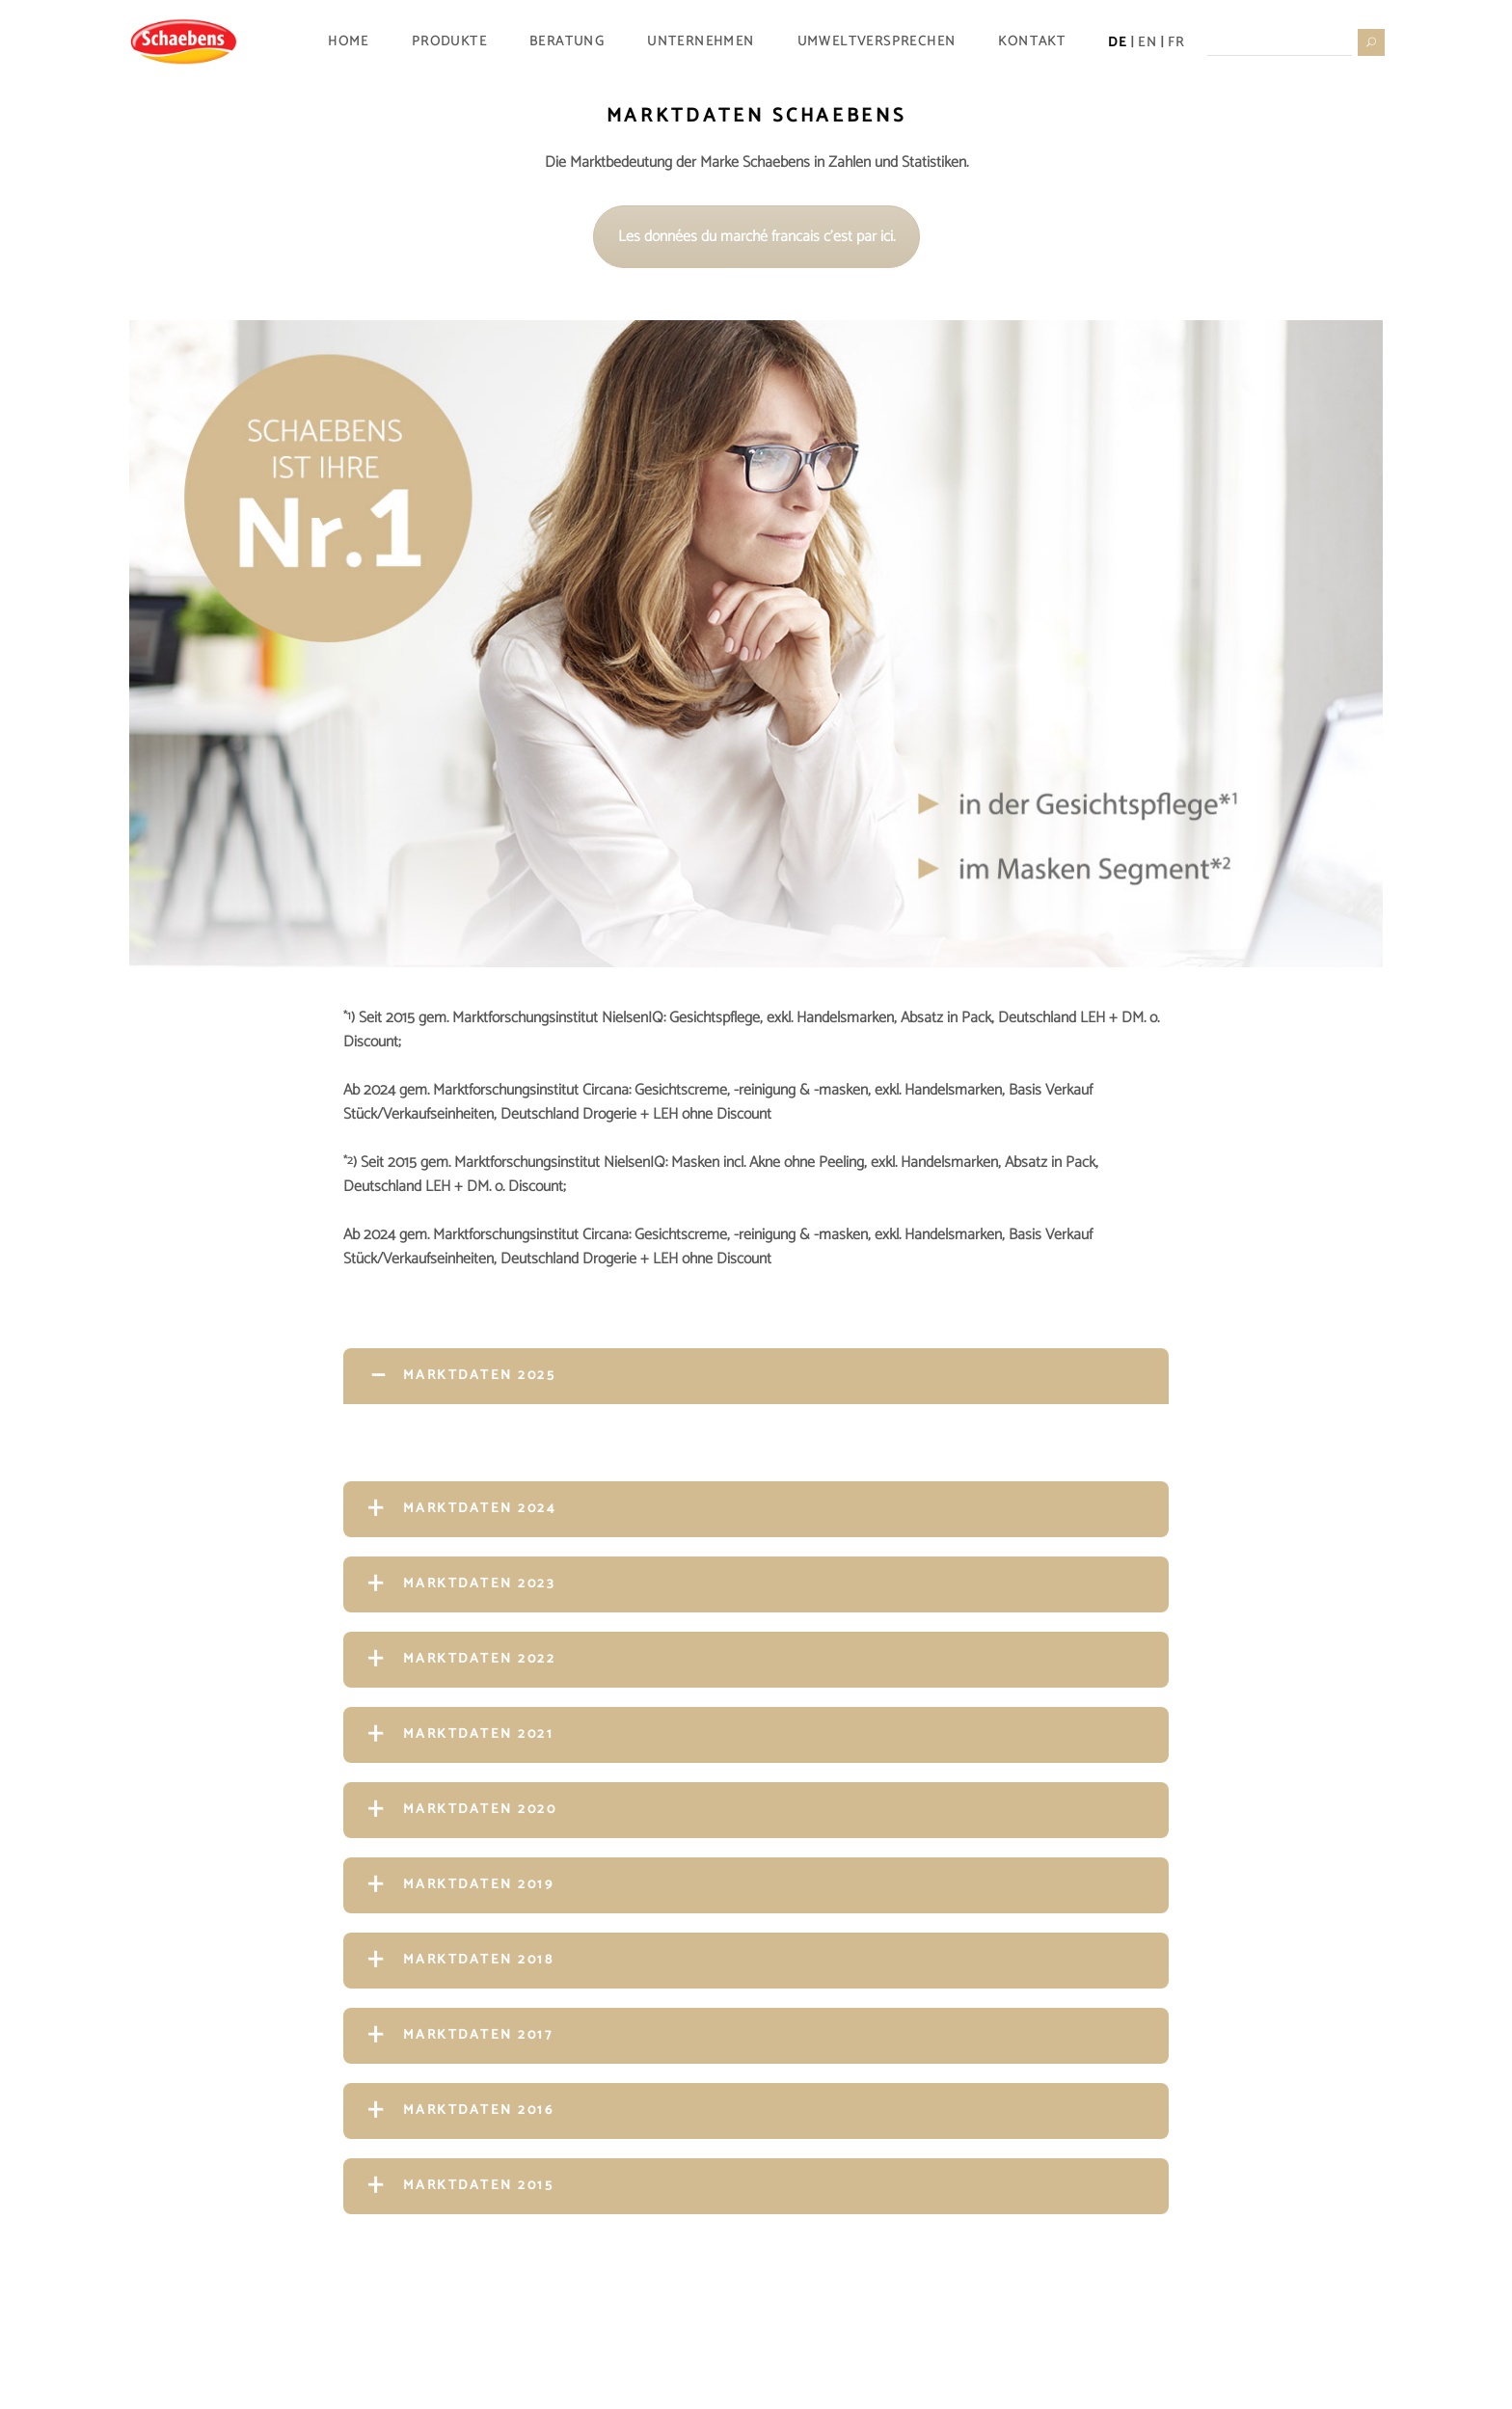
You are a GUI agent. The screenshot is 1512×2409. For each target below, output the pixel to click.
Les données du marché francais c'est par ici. (756, 237)
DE (1117, 42)
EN (1147, 42)
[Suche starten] (1370, 41)
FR (1176, 42)
